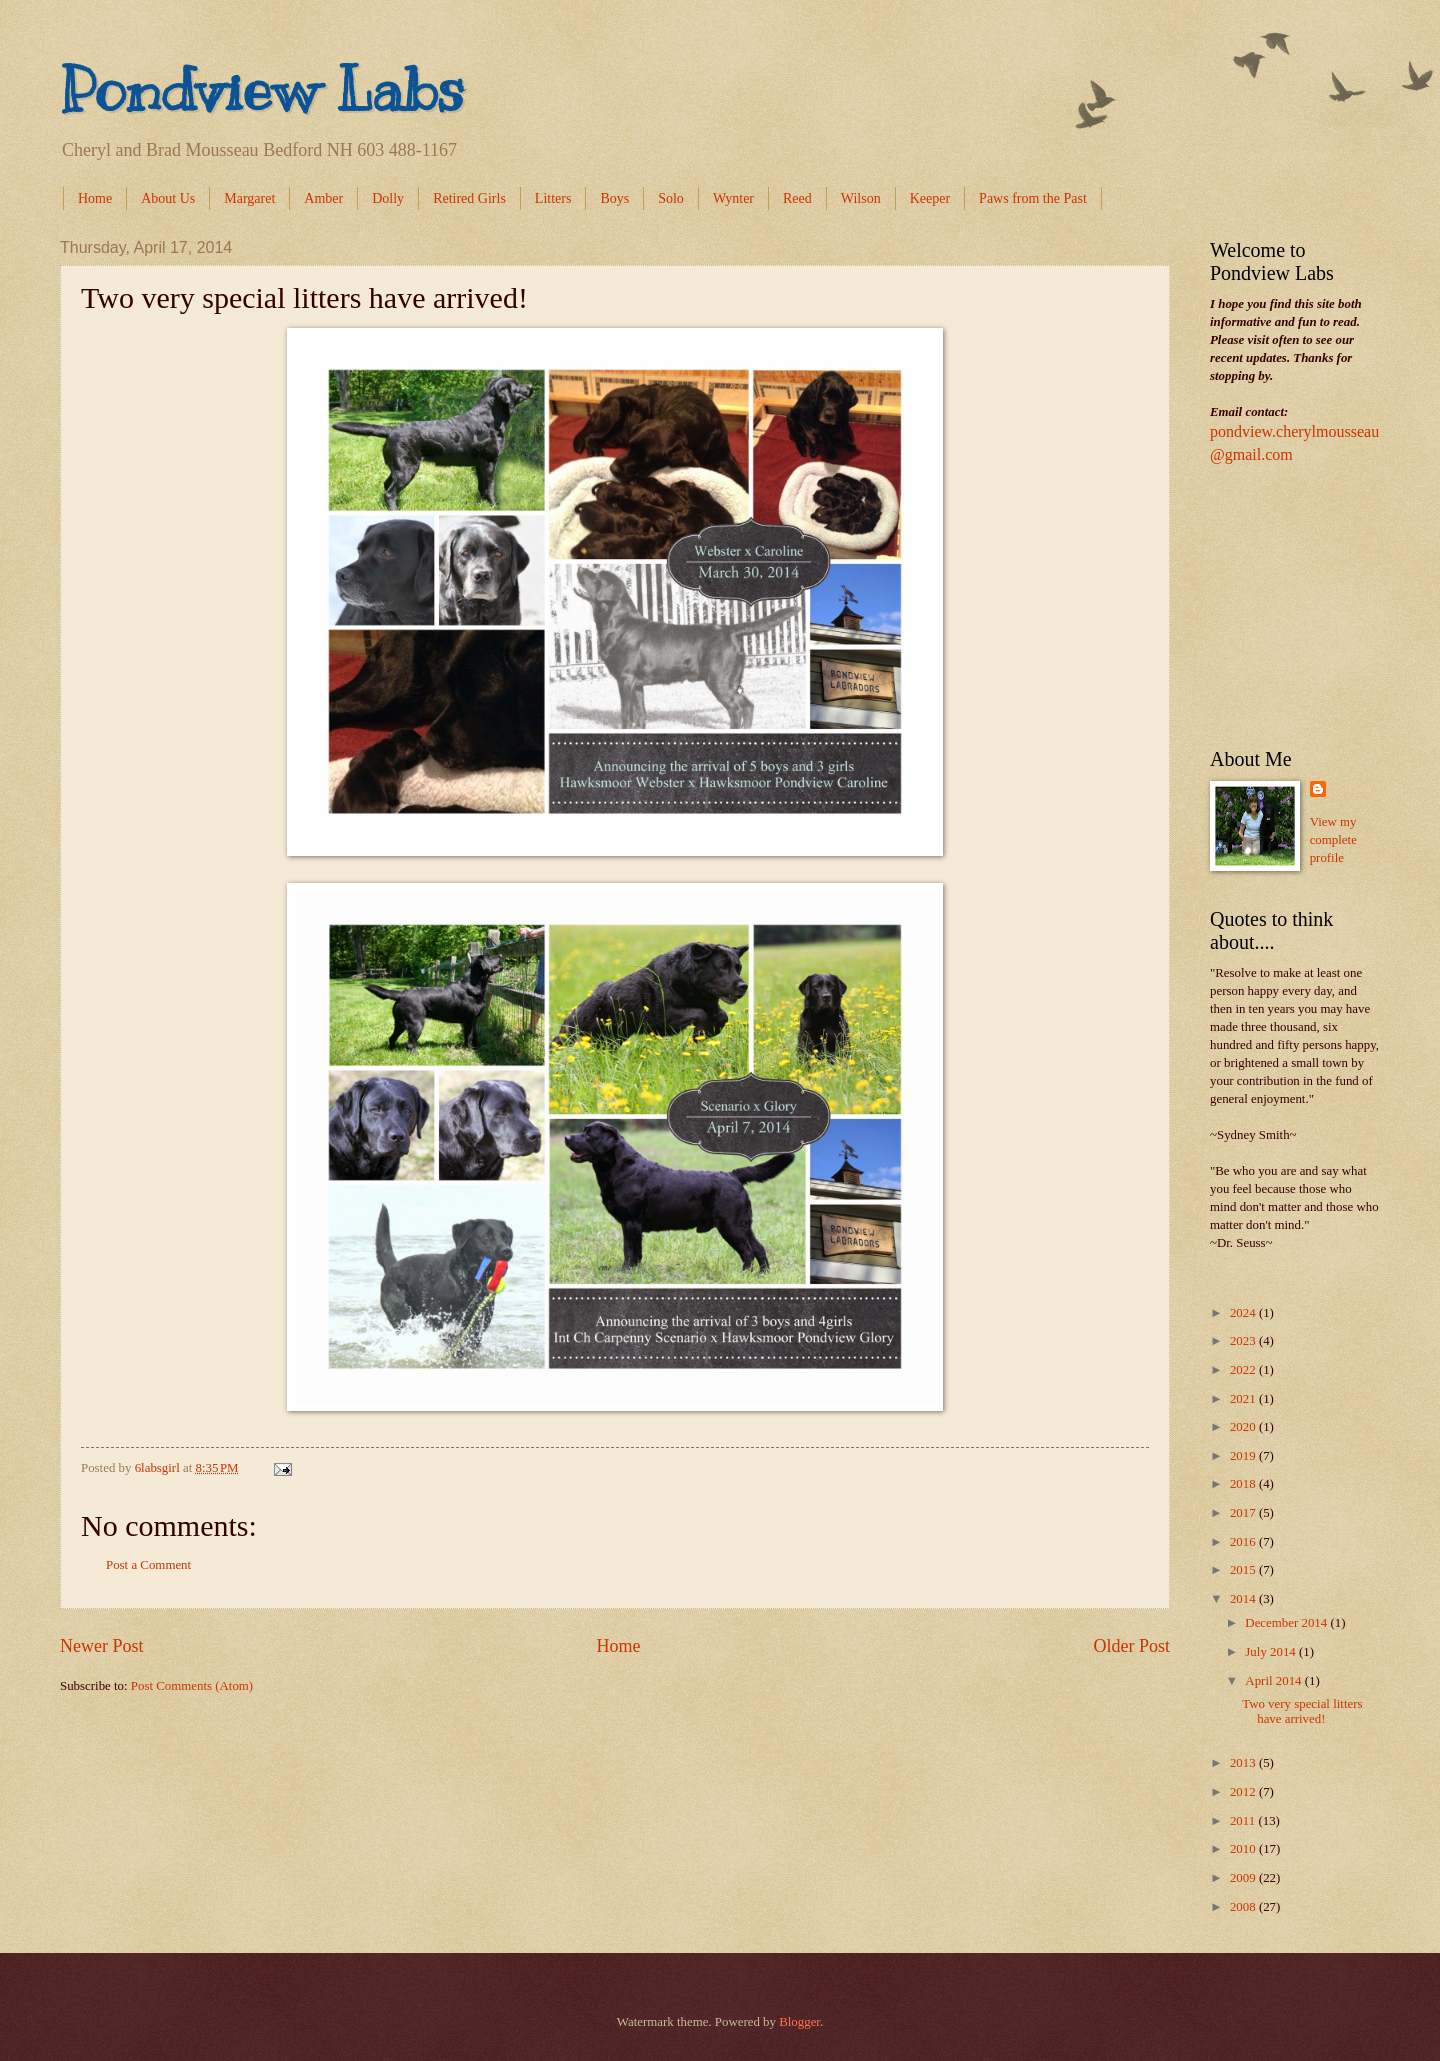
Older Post (1131, 1646)
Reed (797, 198)
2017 (1244, 1513)
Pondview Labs (262, 90)
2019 (1244, 1456)
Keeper (930, 198)
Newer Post (102, 1646)
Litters (553, 198)
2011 (1244, 1821)
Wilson (861, 198)
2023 (1244, 1341)
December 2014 (1287, 1623)
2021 (1244, 1399)
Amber (323, 198)
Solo (671, 198)
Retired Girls (469, 198)
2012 (1244, 1792)
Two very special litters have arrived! (1302, 1711)
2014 (1244, 1599)
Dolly (388, 198)
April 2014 (1274, 1681)
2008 (1244, 1907)
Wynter (733, 198)
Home (95, 198)
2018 (1244, 1484)
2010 (1244, 1849)
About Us (168, 198)
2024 (1244, 1313)
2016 (1244, 1542)
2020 (1244, 1427)
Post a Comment (148, 1565)
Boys (614, 198)
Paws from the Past (1033, 198)
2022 (1244, 1370)
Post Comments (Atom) (192, 1686)
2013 (1244, 1763)
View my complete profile (1333, 840)
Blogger (799, 2022)
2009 (1244, 1878)
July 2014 (1272, 1652)
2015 (1244, 1570)
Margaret (249, 198)
